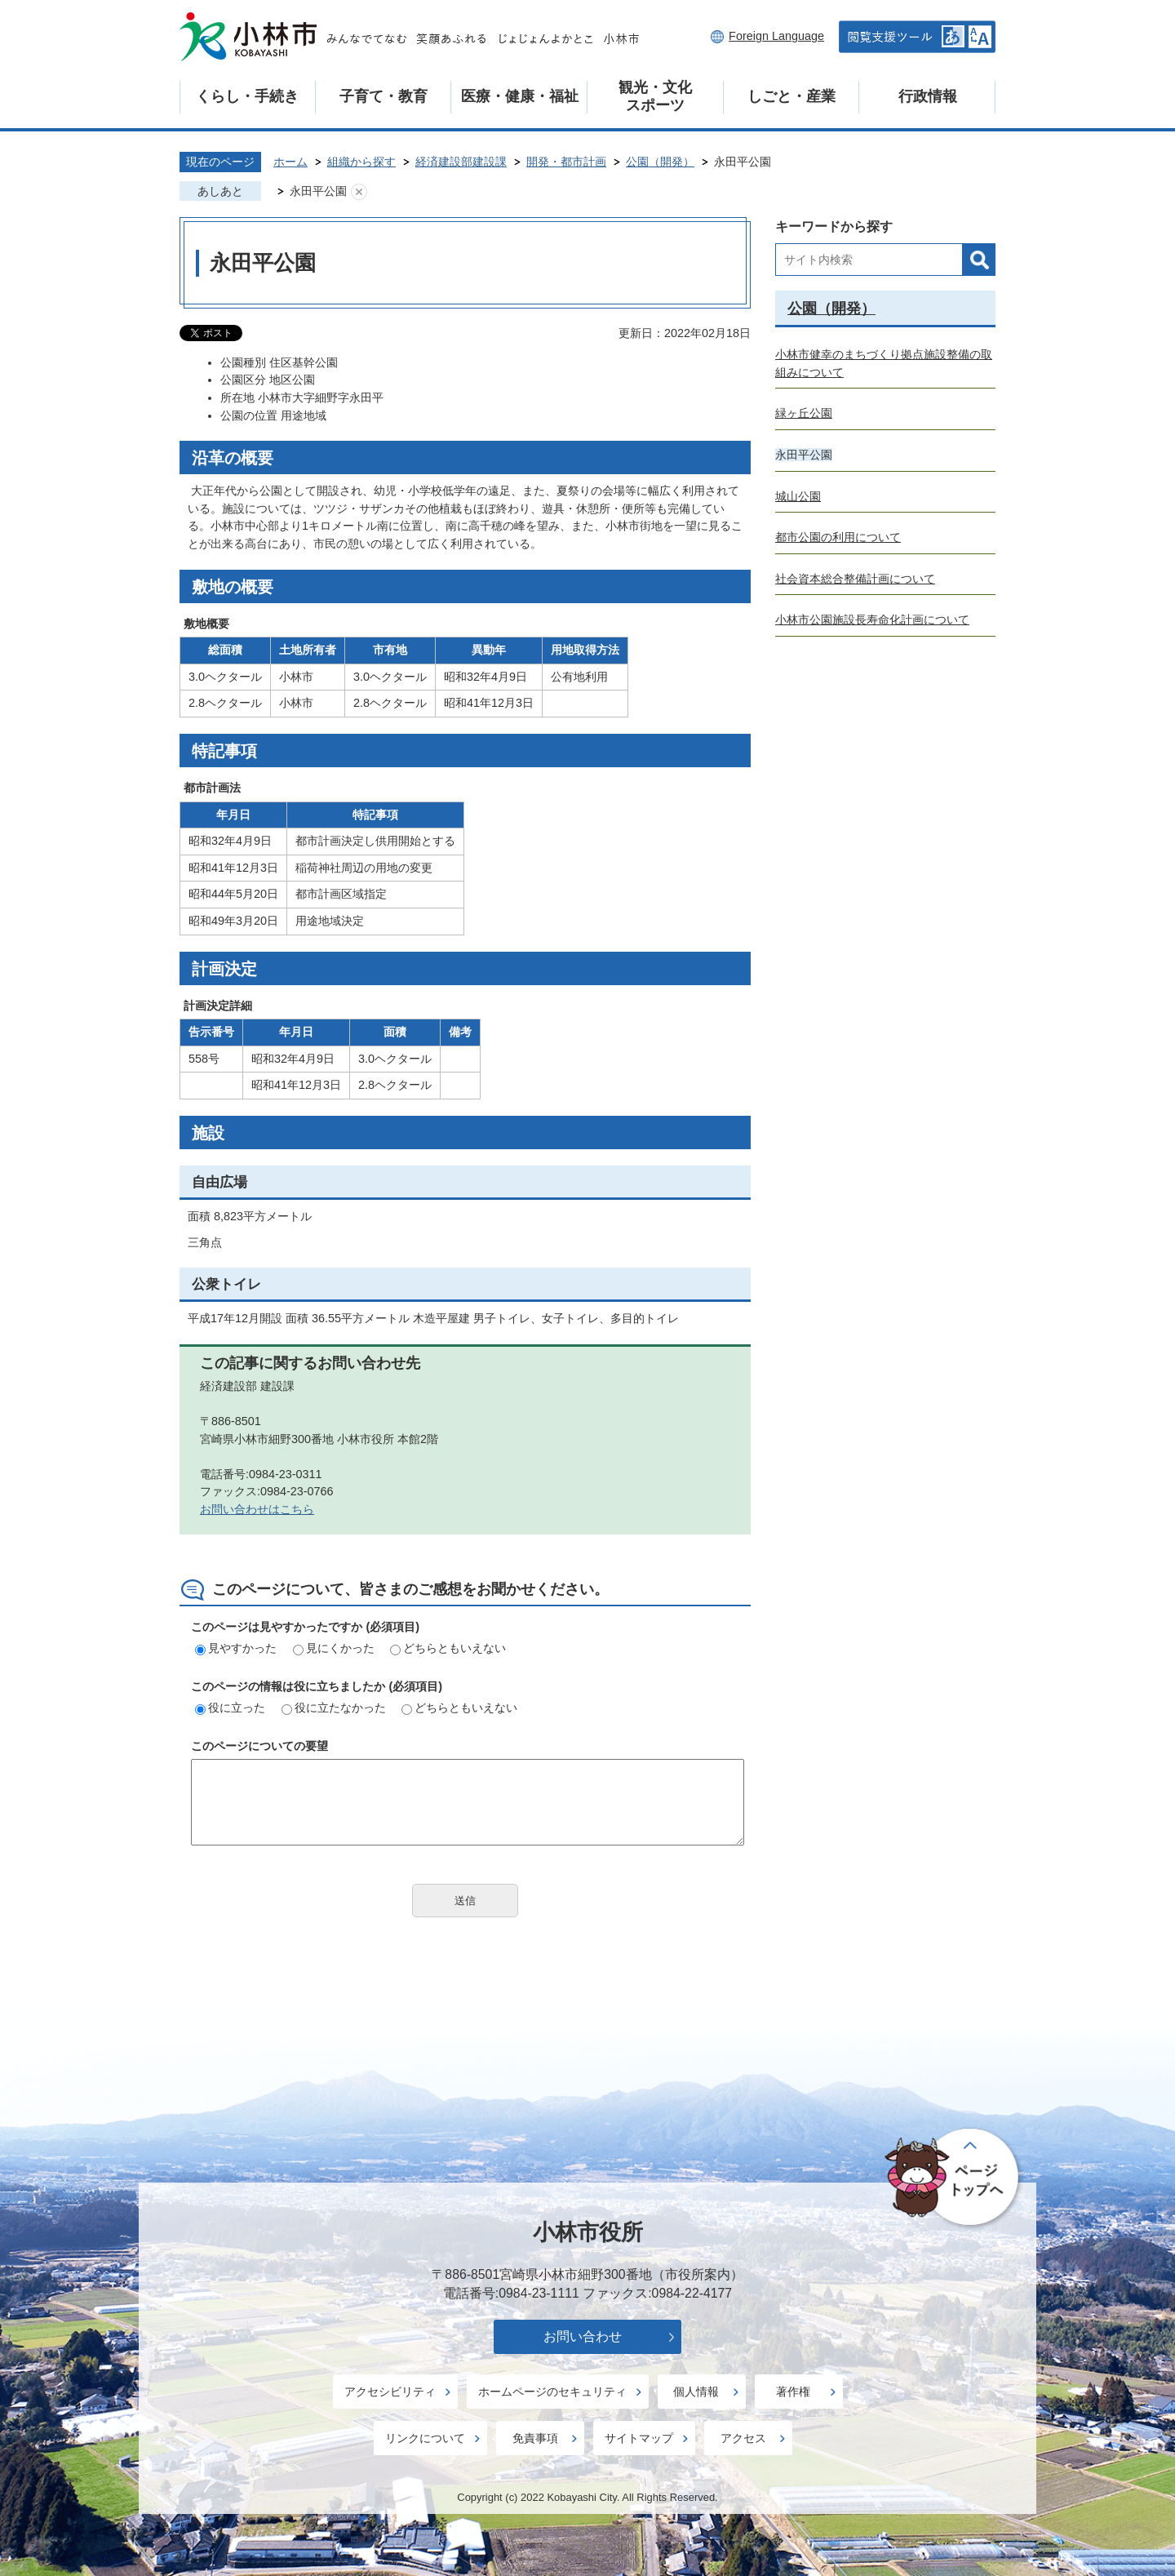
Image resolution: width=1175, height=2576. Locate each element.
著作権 (793, 2391)
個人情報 (696, 2391)
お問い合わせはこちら (257, 1509)
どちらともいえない (448, 1647)
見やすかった (236, 1647)
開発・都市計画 (566, 161)
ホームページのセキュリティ (552, 2391)
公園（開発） (660, 161)
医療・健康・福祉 (520, 96)
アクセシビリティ (390, 2391)
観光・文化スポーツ (655, 96)
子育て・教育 (383, 96)
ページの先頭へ (954, 2178)
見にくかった (334, 1647)
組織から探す (361, 161)
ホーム (290, 161)
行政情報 (927, 96)
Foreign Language (776, 35)
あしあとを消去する (359, 192)
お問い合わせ (582, 2336)
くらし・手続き (247, 96)
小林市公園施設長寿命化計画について (872, 619)
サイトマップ (639, 2438)
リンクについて (425, 2438)
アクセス (743, 2438)
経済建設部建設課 (461, 161)
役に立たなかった (334, 1707)
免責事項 (535, 2438)
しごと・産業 (791, 96)
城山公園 (798, 496)
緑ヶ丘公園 (803, 413)
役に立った (230, 1707)
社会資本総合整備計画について (855, 578)
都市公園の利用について (838, 537)
